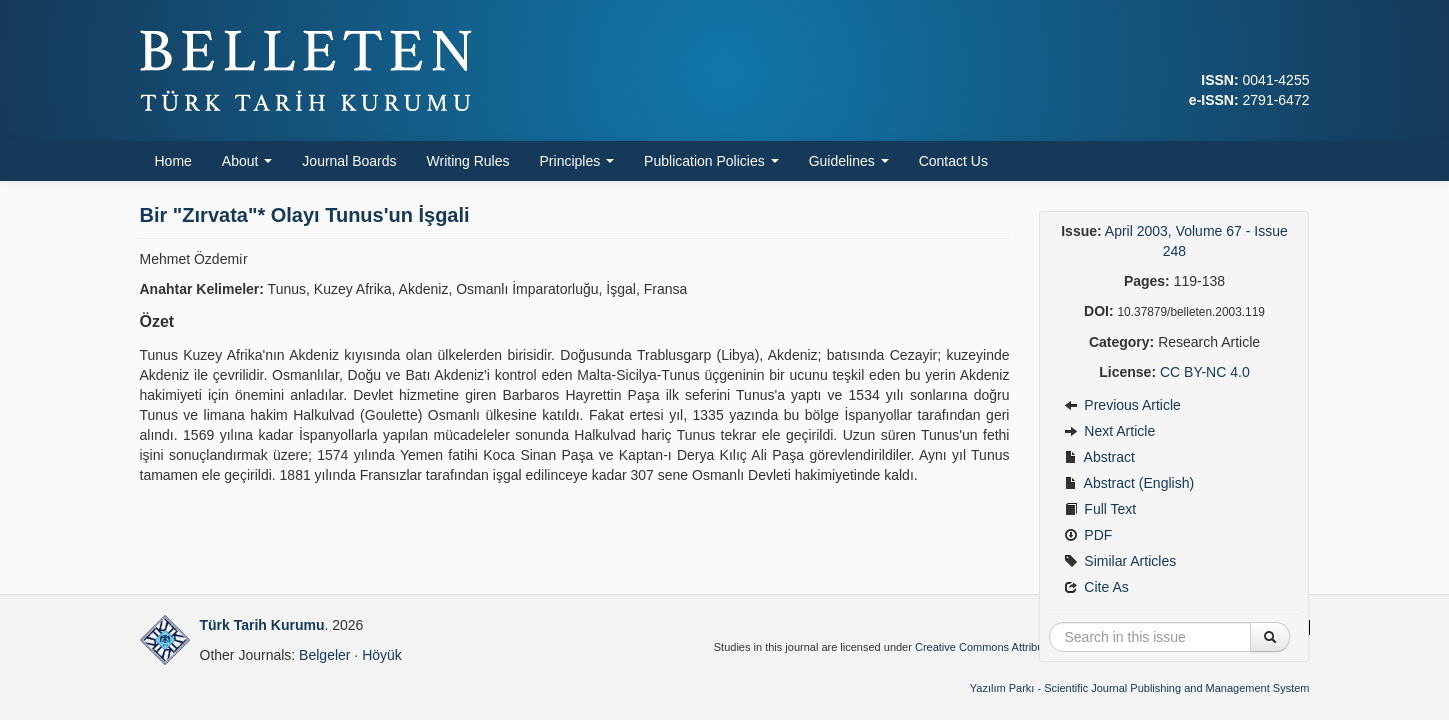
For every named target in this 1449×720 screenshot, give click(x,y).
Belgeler (324, 655)
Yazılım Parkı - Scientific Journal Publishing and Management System (1140, 688)
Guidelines (849, 161)
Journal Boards (349, 161)
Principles (577, 161)
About (247, 161)
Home (173, 161)
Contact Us (953, 161)
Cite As (1096, 587)
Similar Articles (1120, 561)
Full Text (1100, 509)
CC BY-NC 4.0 (1205, 372)
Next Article (1109, 431)
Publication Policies (711, 161)
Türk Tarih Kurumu (262, 625)
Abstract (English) (1129, 483)
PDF (1088, 535)
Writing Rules (468, 161)
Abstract (1099, 457)
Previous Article (1122, 405)
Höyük (382, 655)
